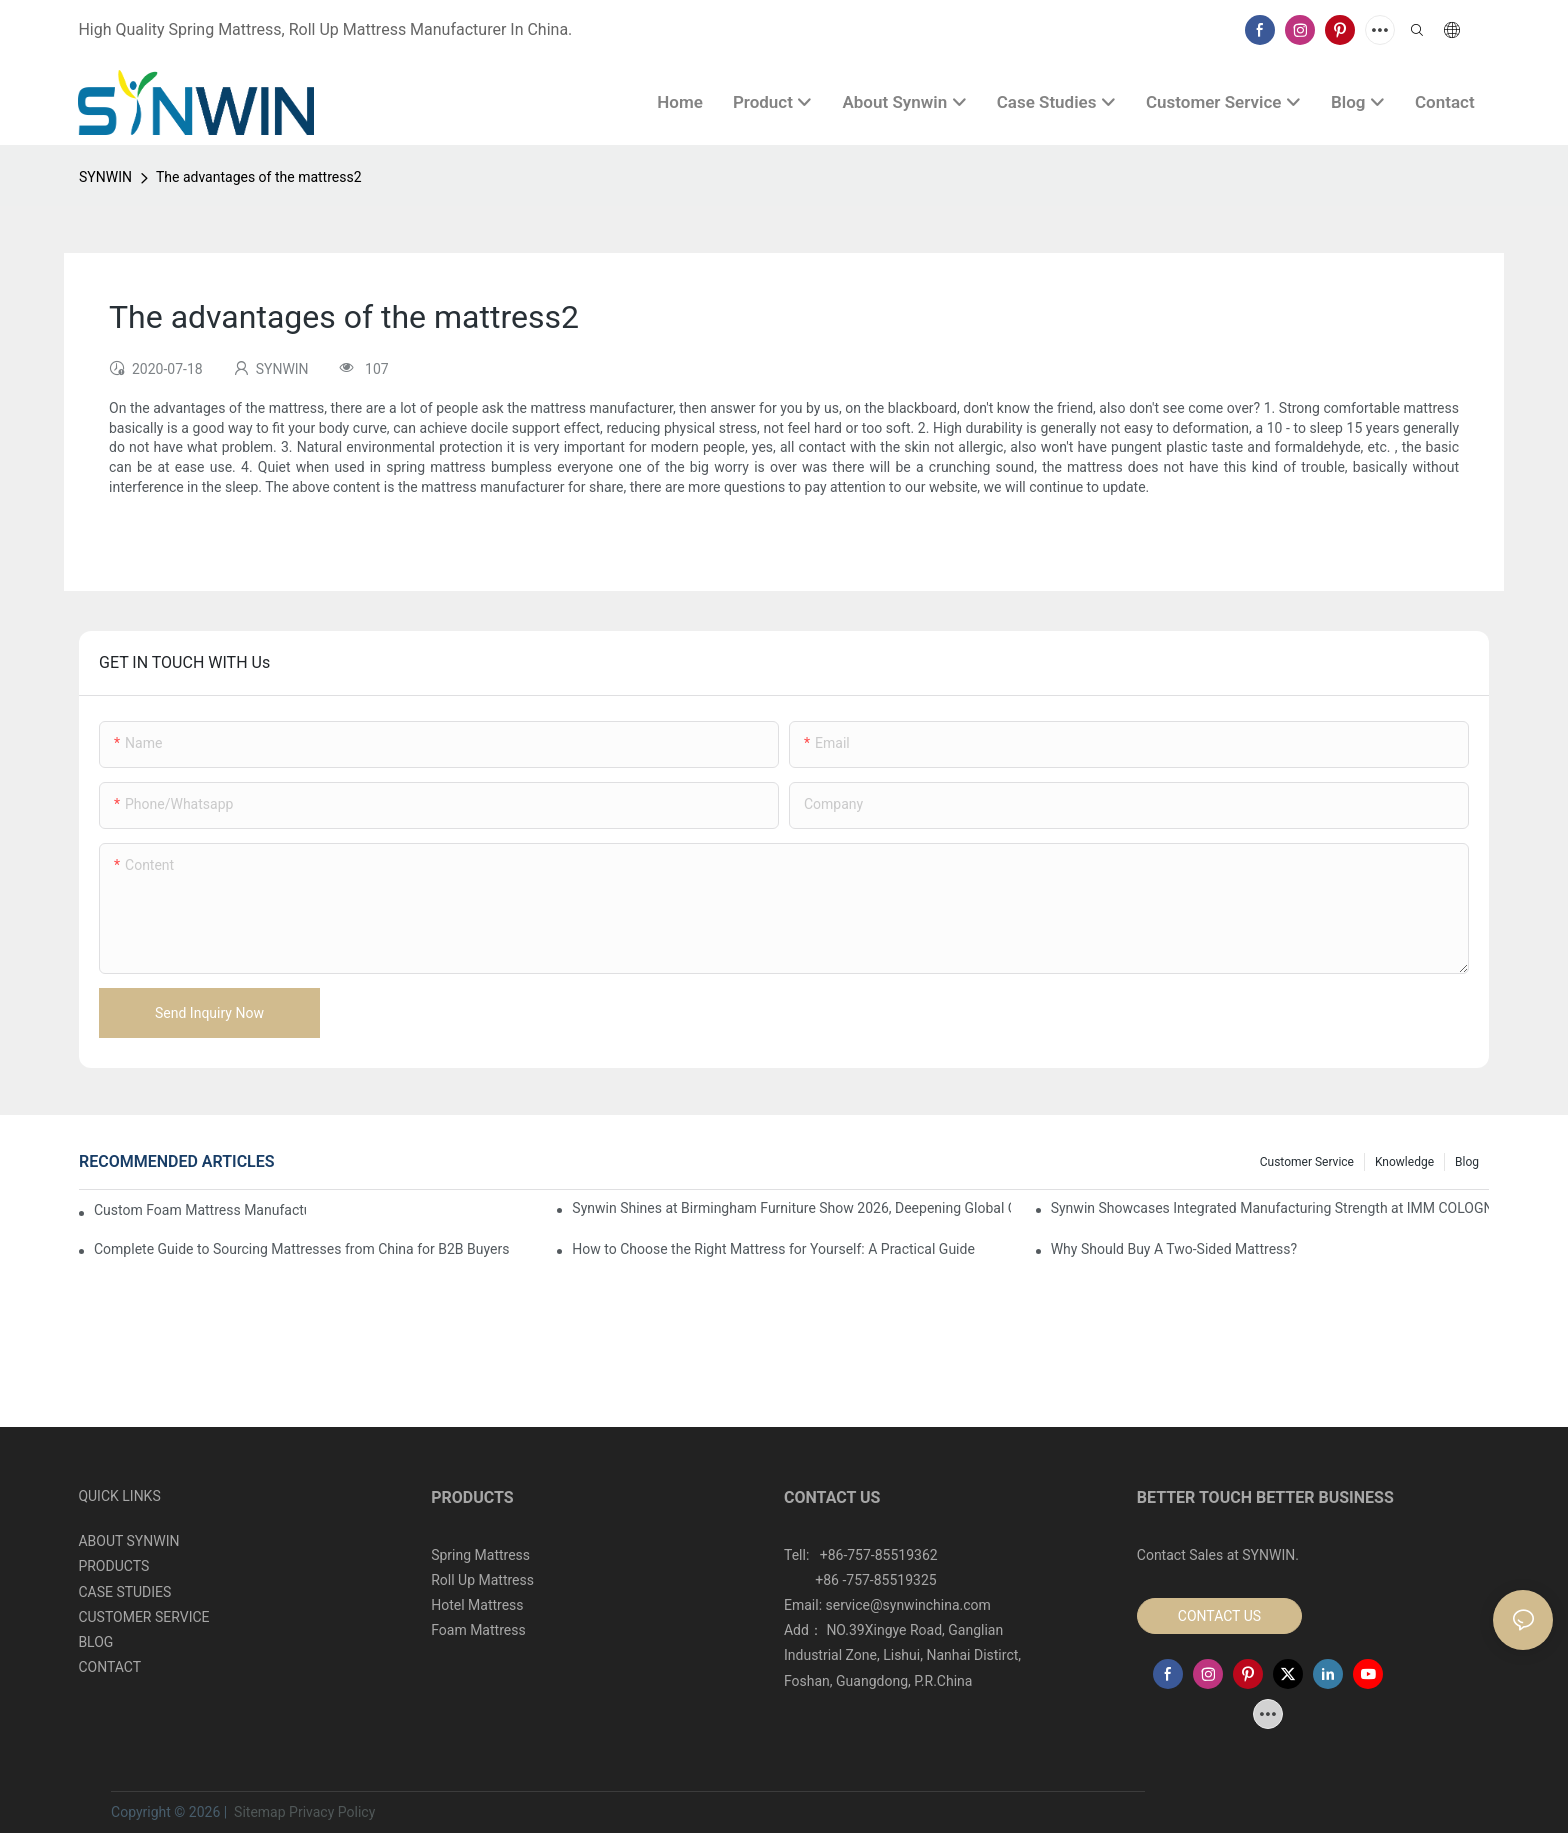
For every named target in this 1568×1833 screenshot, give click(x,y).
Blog (1467, 1162)
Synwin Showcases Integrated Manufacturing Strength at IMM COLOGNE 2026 (1270, 1208)
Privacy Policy (332, 1812)
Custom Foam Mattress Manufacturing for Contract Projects (200, 1210)
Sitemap (258, 1812)
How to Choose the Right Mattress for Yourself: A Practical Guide (773, 1249)
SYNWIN (105, 177)
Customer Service (1307, 1162)
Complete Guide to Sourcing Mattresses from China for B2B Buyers (301, 1249)
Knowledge (1404, 1162)
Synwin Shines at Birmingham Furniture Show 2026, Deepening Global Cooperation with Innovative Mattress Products (791, 1208)
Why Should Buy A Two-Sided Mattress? (1174, 1249)
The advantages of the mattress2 (259, 177)
